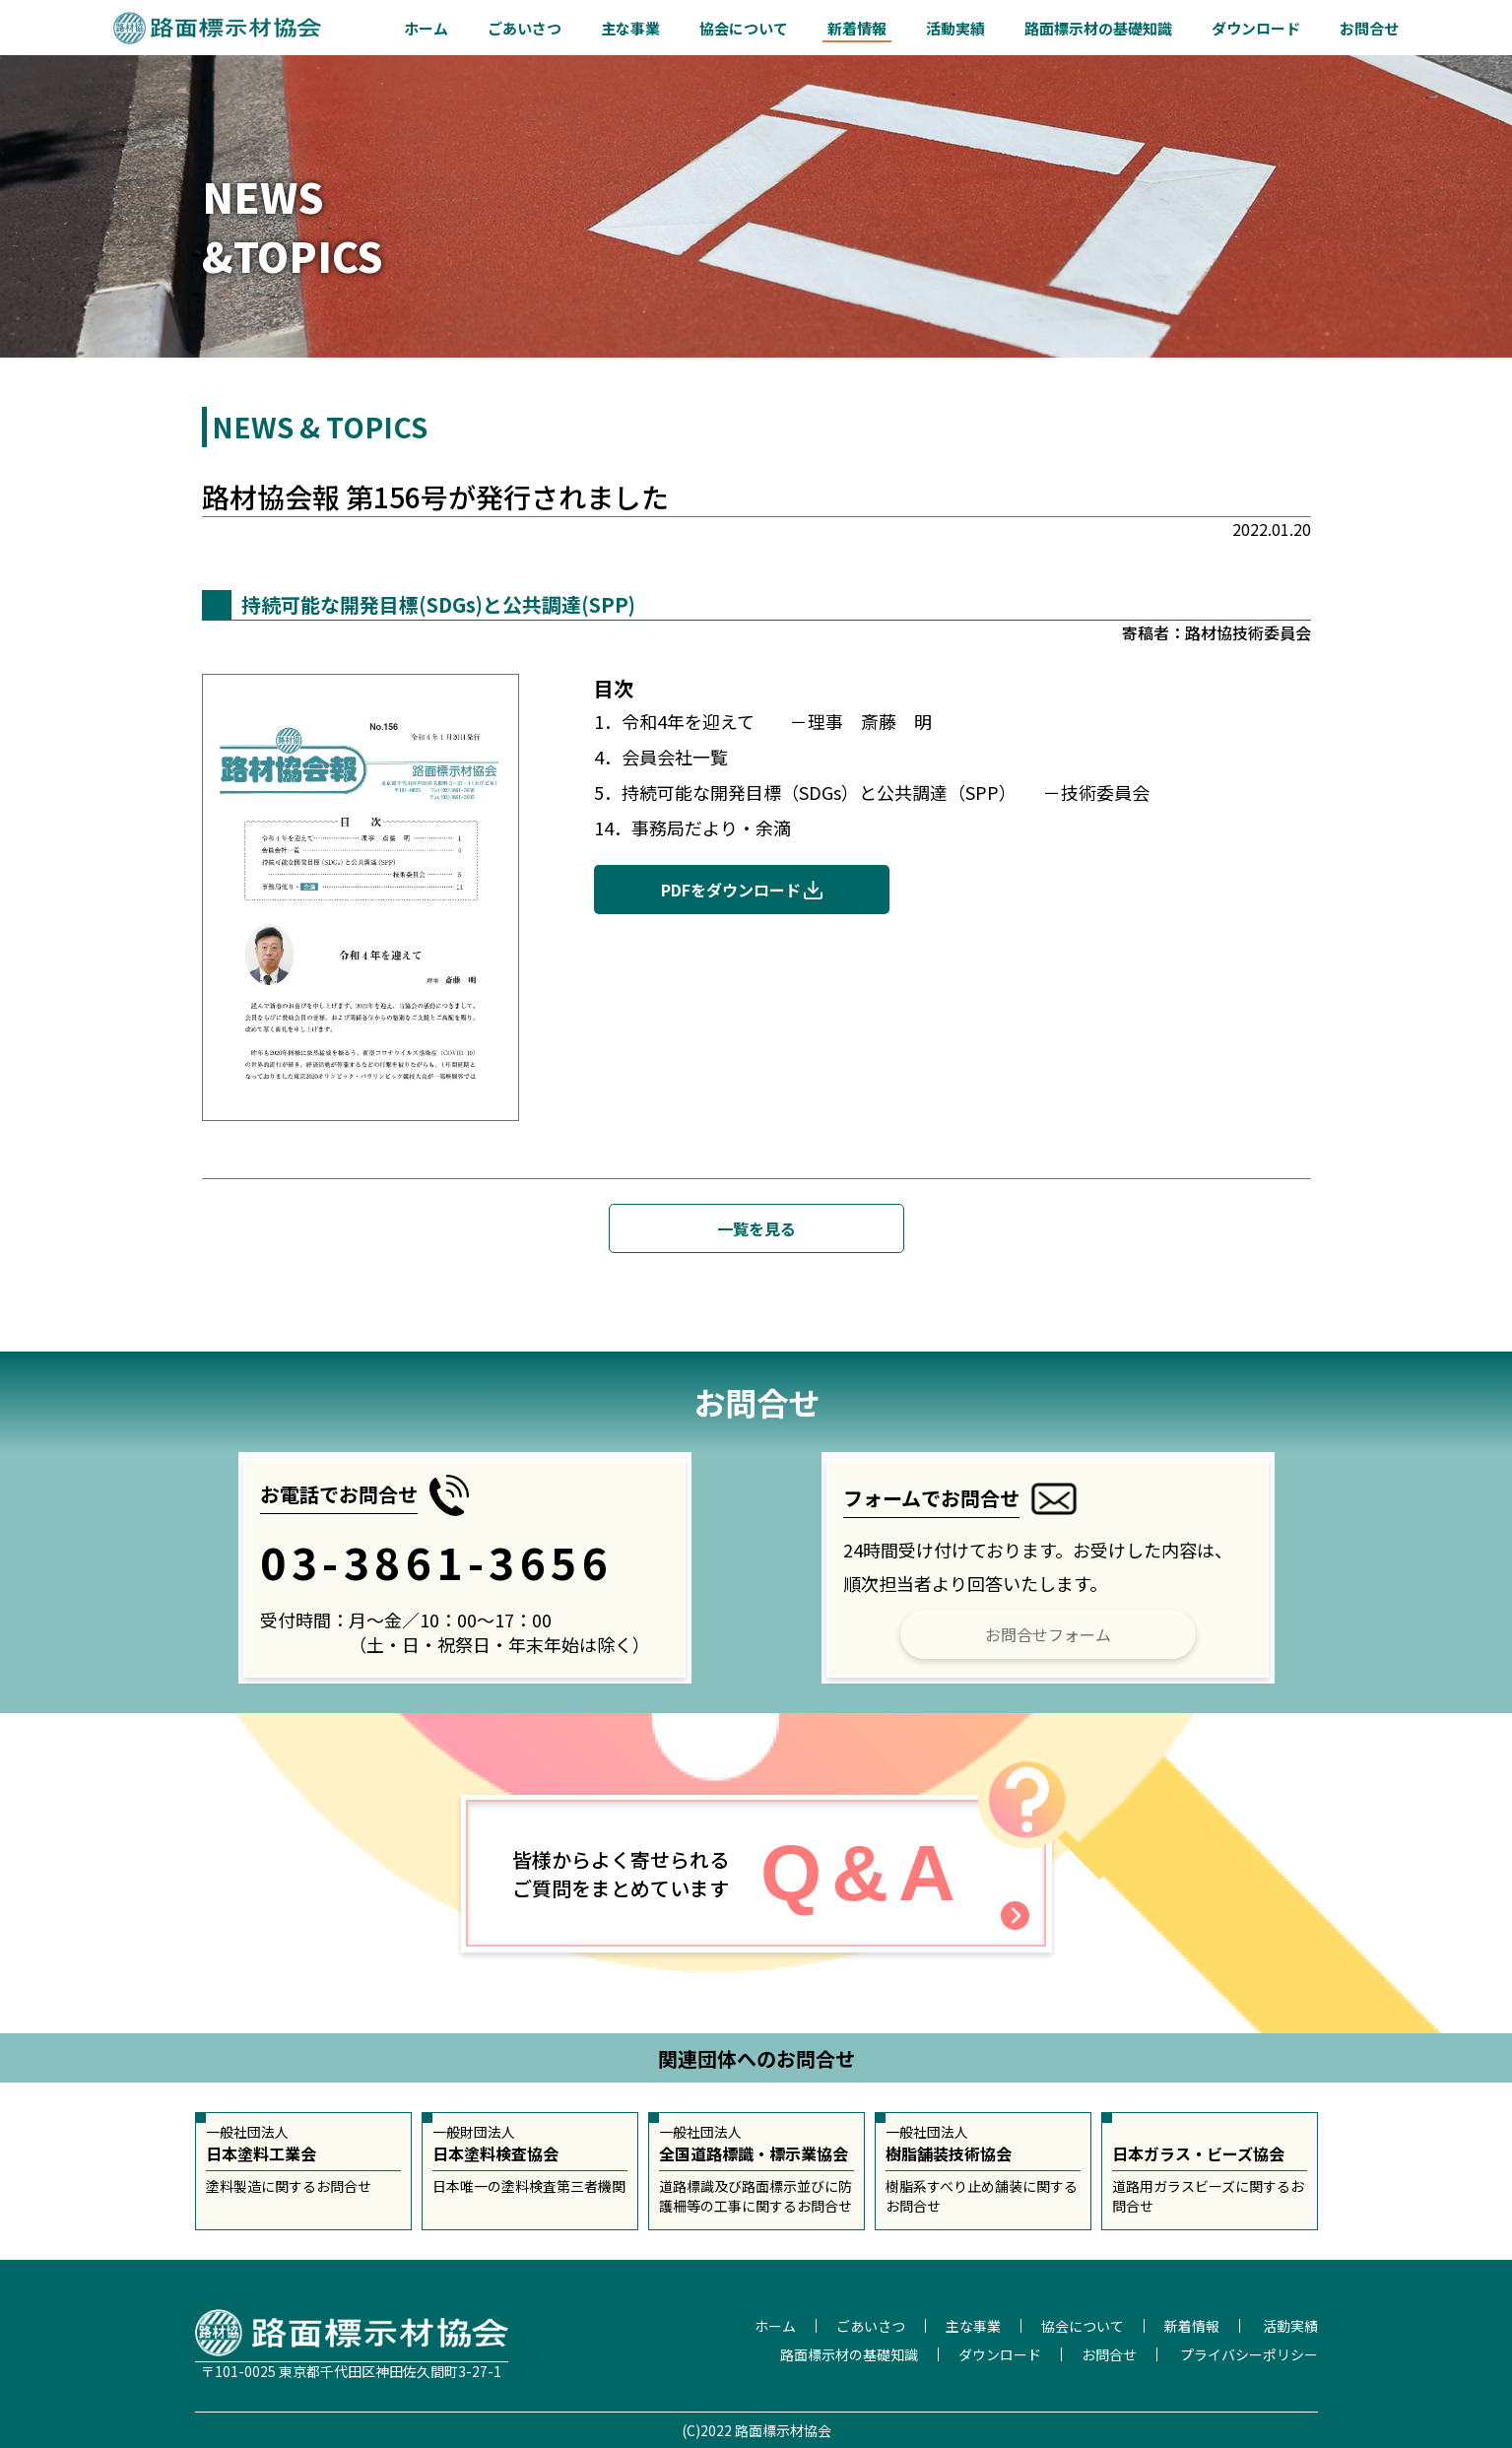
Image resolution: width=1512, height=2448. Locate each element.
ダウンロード (1256, 28)
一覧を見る (756, 1228)
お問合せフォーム (1048, 1634)
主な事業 (630, 28)
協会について (743, 28)
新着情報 (857, 28)
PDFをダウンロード (731, 889)
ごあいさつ (524, 28)
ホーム (426, 28)
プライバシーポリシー (1249, 2354)
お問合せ (1369, 28)
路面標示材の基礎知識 (1098, 28)
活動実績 (955, 28)
